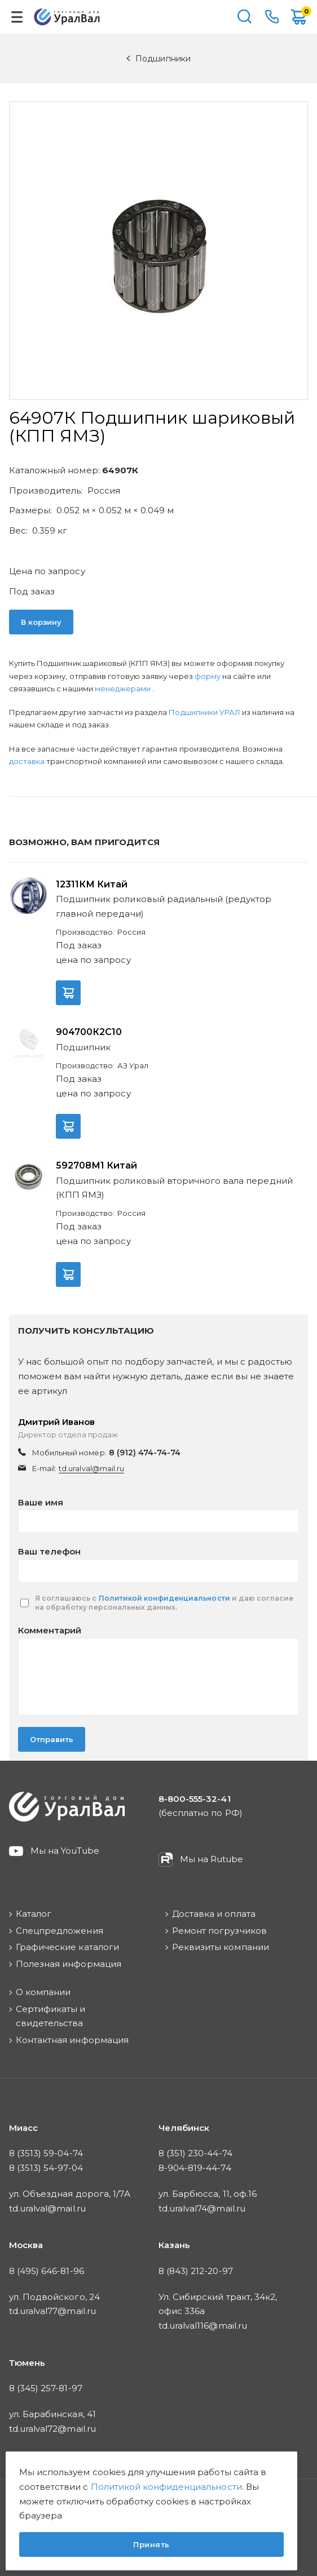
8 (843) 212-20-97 (195, 2271)
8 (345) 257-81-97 (45, 2388)
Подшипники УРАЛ (205, 712)
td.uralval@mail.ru (91, 1468)
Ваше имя (40, 1502)
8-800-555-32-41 (271, 17)
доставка (27, 761)
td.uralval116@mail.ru (202, 2325)
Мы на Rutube (211, 1859)
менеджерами (123, 688)
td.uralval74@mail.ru (201, 2208)
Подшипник (83, 1047)
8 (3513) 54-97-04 (46, 2167)
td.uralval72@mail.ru (52, 2428)
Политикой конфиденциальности (164, 1598)
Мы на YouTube (65, 1850)
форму (208, 676)
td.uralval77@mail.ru (52, 2311)
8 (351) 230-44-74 (195, 2153)
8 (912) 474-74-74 (145, 1452)
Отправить (51, 1739)
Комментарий (49, 1630)
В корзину (41, 622)
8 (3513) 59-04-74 (46, 2153)
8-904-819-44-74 (194, 2167)
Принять (151, 2544)
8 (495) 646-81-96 (46, 2271)
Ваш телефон (49, 1551)
